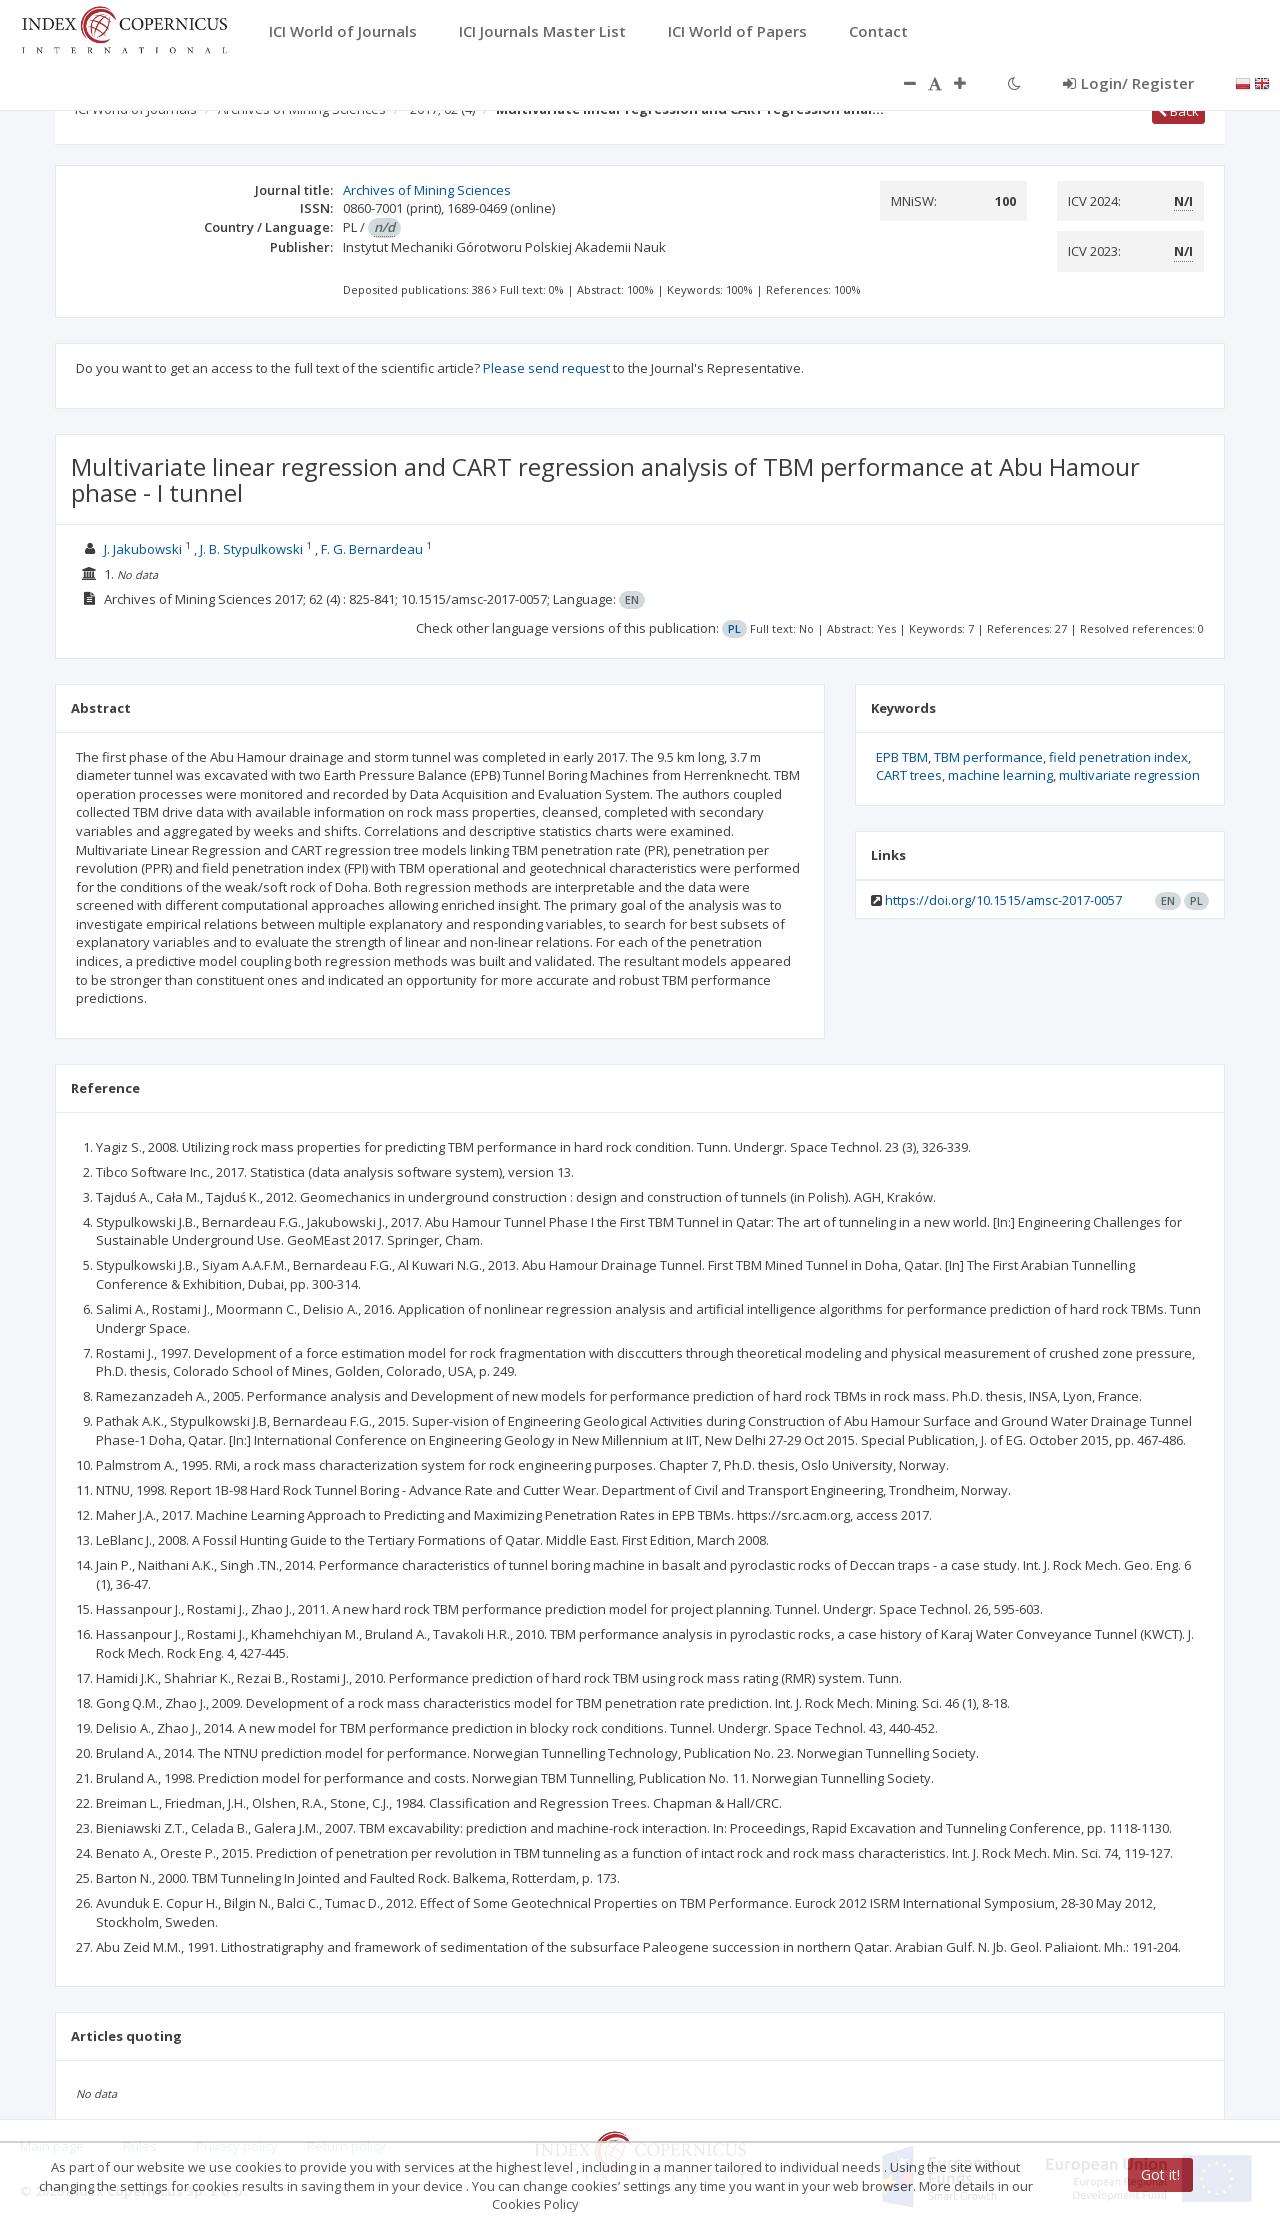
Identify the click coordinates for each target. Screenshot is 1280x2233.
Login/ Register (1128, 83)
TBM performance (988, 757)
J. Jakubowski (143, 549)
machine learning (1000, 775)
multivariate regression (1129, 775)
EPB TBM (902, 757)
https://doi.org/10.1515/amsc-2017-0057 (1003, 900)
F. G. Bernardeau (372, 549)
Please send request (546, 368)
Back (1178, 111)
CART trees (909, 775)
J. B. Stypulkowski (251, 549)
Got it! (1160, 2174)
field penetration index (1118, 757)
